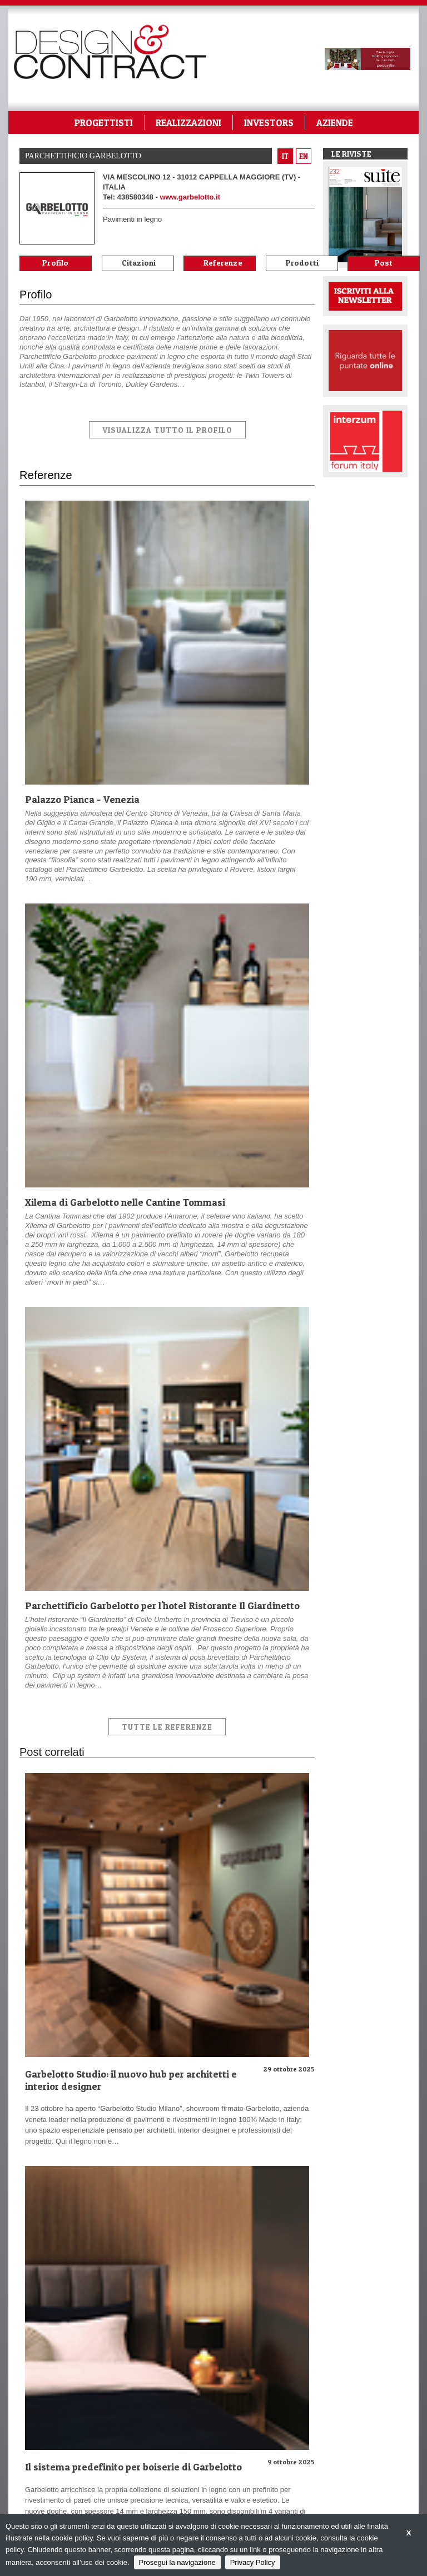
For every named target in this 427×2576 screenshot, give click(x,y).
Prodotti (302, 262)
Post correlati (384, 264)
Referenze (222, 262)
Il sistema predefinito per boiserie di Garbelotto (133, 2467)
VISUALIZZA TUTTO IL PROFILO (167, 430)
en (303, 156)
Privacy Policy (252, 2562)
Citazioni (139, 262)
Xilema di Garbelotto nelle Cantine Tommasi (125, 1202)
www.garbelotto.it (190, 197)
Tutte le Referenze (167, 1726)
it (285, 156)
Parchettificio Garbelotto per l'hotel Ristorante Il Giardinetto (162, 1605)
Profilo (55, 262)
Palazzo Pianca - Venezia (82, 799)
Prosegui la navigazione (177, 2562)
